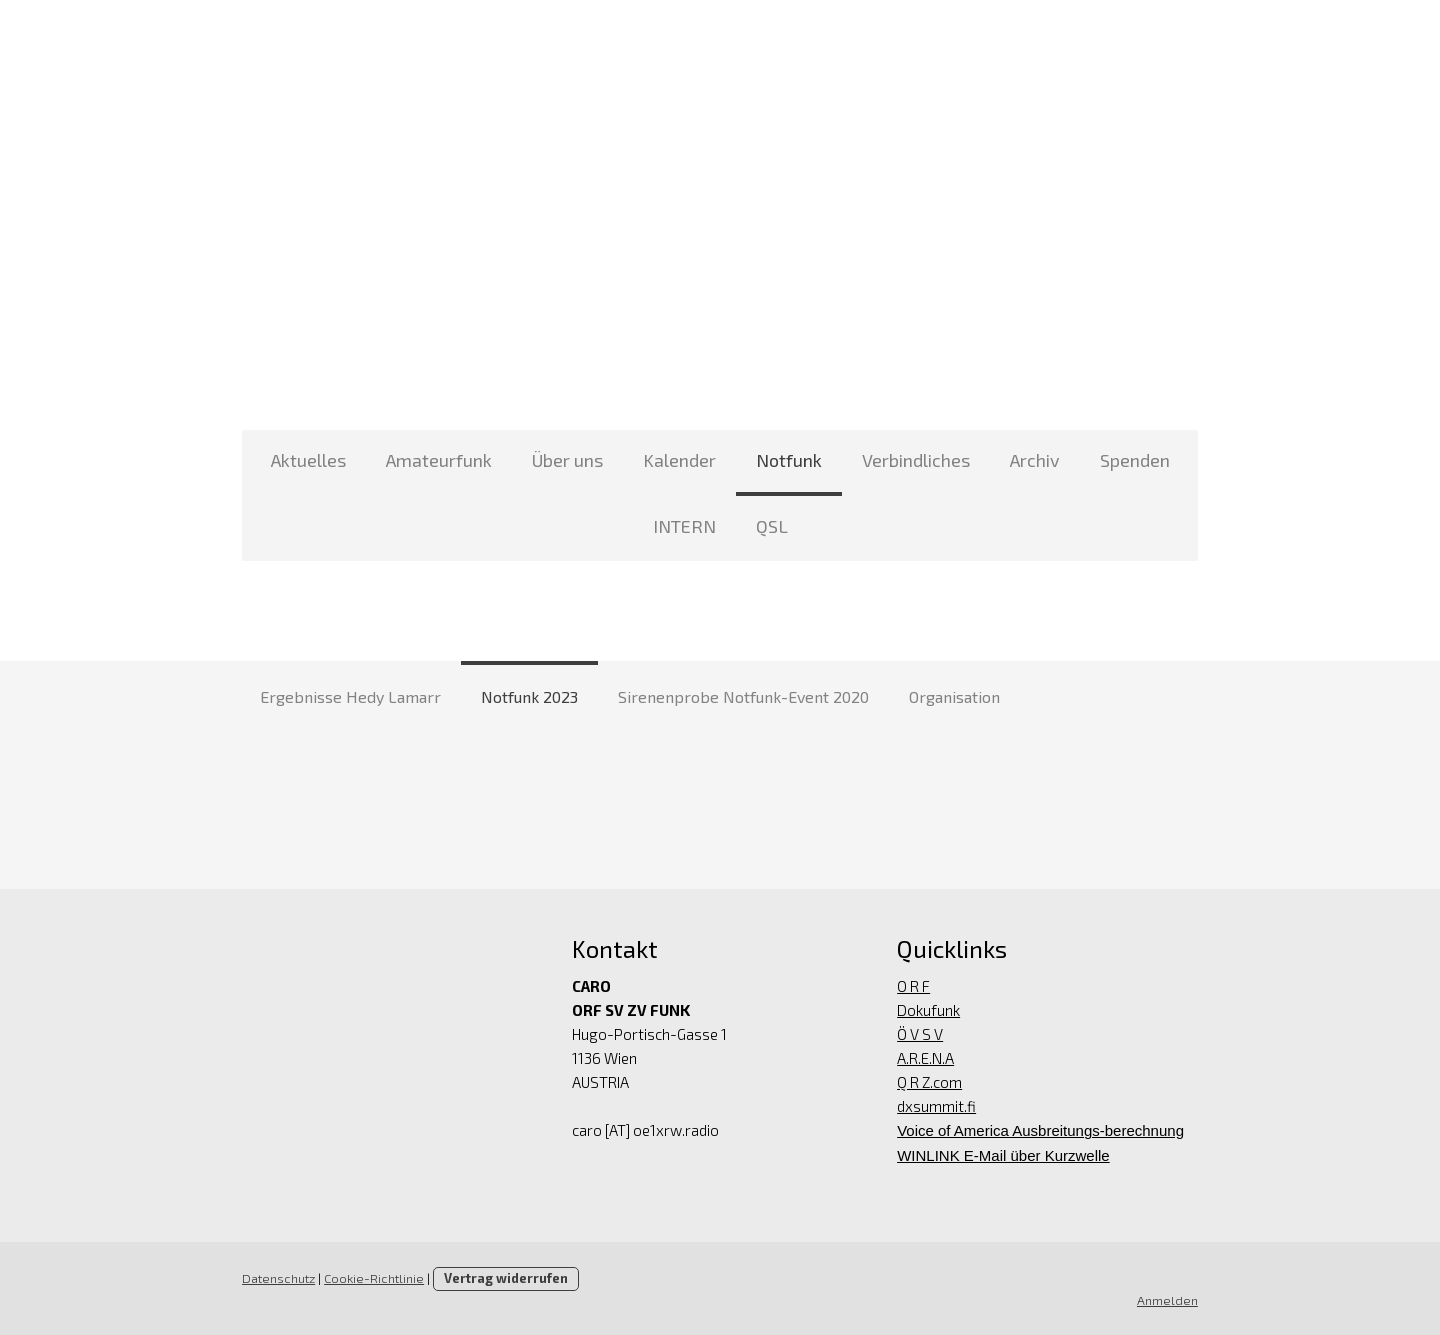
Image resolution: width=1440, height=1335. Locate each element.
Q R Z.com (930, 1082)
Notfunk (789, 460)
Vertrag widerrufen (504, 1278)
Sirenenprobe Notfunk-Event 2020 (743, 696)
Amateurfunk (439, 460)
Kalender (679, 460)
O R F (914, 986)
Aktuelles (308, 460)
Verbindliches (916, 460)
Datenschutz (276, 1278)
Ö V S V (921, 1034)
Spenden (1135, 460)
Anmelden (1169, 1300)
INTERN (684, 526)
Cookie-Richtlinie (372, 1278)
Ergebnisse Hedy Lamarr (350, 696)
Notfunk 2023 (529, 696)
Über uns (567, 460)
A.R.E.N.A (926, 1058)
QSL (772, 526)
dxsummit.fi (937, 1106)
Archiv (1035, 460)
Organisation (954, 696)
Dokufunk (929, 1010)
